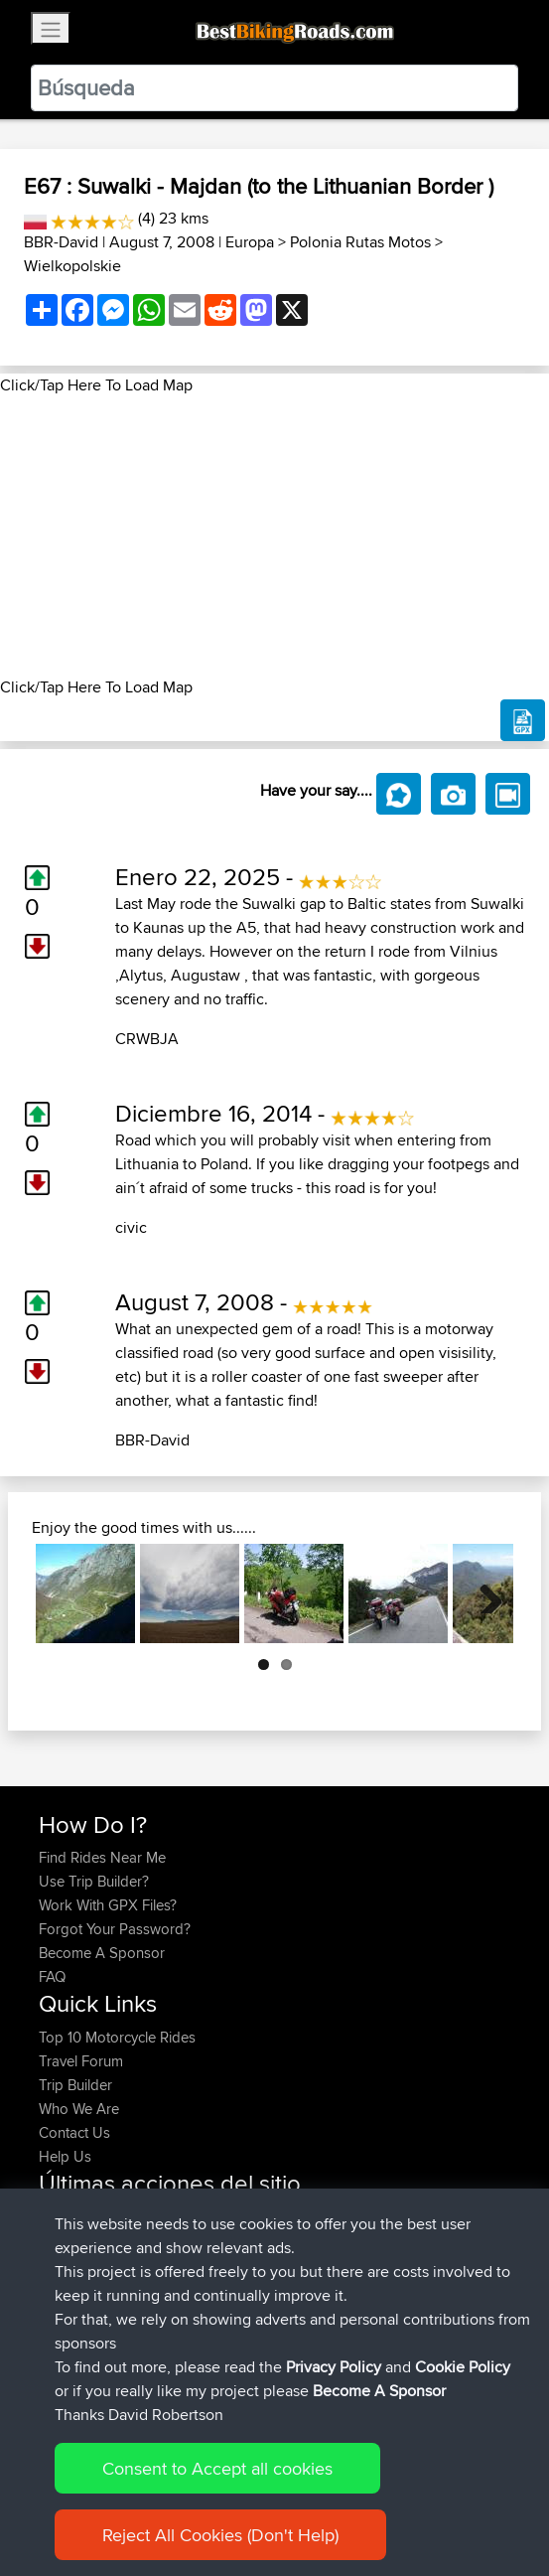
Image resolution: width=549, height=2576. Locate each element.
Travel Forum (81, 2060)
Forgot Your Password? (115, 1928)
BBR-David (61, 241)
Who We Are (79, 2108)
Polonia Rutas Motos (360, 241)
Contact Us (74, 2132)
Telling (61, 2336)
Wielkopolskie (72, 265)
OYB (197, 2312)
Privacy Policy (304, 2499)
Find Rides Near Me (102, 1857)
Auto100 (184, 2336)
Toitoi (58, 2240)
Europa (249, 241)
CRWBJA (147, 1038)
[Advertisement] (274, 536)
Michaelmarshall (92, 2216)
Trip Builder (75, 2084)
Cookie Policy (403, 2499)
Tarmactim (74, 2288)
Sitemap (224, 2499)
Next (483, 1593)
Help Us (65, 2156)
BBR (231, 2216)
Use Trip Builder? (94, 1881)
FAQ (52, 1976)
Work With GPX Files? (108, 1904)
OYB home (218, 2288)
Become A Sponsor (102, 1952)
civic (131, 1227)
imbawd (66, 2264)
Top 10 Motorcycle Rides (117, 2037)
